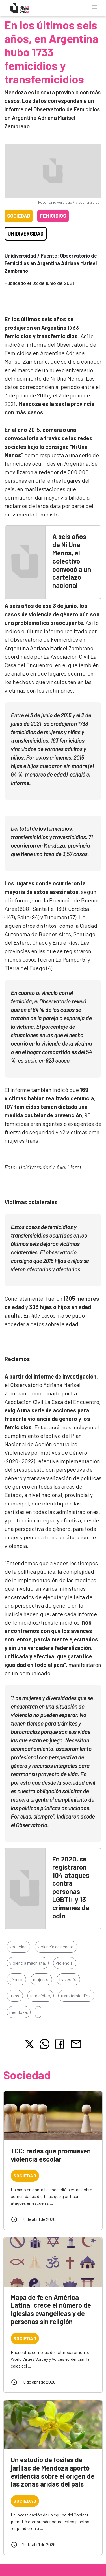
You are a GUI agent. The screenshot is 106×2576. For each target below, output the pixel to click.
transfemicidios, (76, 1995)
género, (16, 1979)
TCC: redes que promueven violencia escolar (51, 2155)
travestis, (68, 1979)
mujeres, (41, 1979)
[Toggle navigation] (94, 7)
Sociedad (18, 216)
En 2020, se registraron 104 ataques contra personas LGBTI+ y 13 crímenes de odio (70, 1887)
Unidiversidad (26, 233)
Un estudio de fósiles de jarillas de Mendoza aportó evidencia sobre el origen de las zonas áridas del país (52, 2472)
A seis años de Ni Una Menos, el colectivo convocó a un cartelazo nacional (71, 560)
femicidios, (40, 1995)
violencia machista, (27, 1963)
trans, (14, 1995)
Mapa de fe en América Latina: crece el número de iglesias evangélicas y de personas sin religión (51, 2309)
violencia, (65, 1963)
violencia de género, (56, 1946)
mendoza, (18, 2012)
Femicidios (53, 216)
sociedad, (18, 1946)
